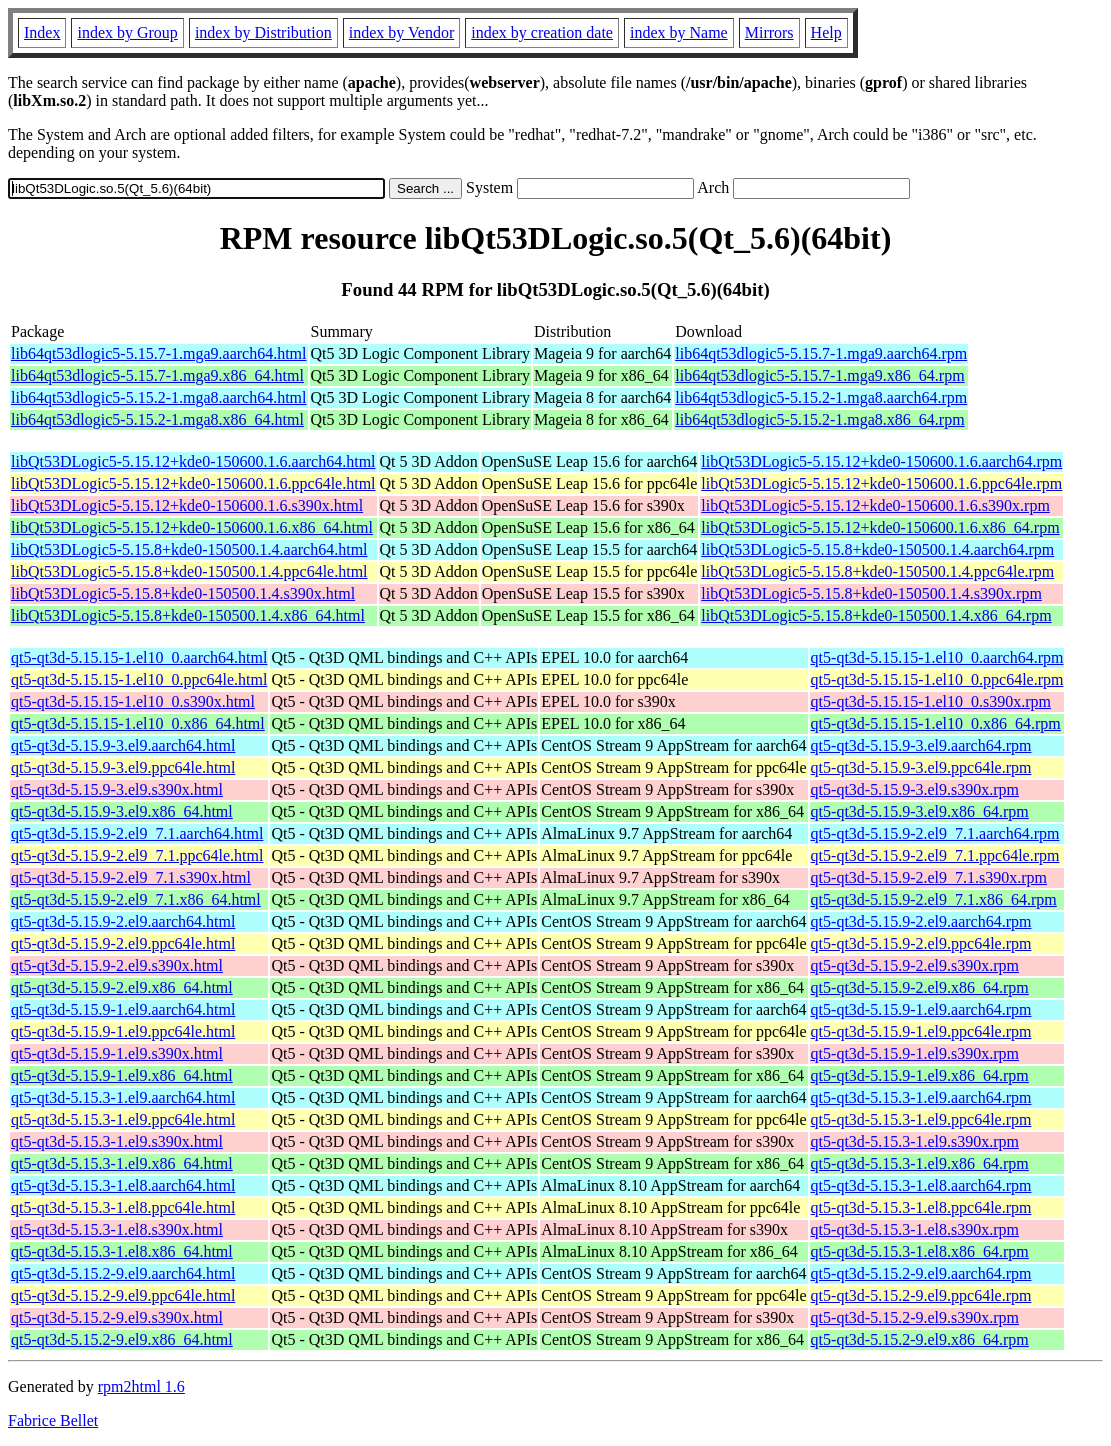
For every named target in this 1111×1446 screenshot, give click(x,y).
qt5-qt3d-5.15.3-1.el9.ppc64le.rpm (921, 1119)
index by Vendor (401, 32)
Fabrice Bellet (53, 1420)
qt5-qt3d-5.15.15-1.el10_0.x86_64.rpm (936, 723)
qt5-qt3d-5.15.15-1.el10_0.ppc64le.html (139, 679)
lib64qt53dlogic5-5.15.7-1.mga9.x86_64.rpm (819, 375)
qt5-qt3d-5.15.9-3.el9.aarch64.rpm (921, 745)
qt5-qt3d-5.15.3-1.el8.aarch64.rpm (921, 1185)
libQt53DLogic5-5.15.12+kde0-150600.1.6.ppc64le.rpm (881, 483)
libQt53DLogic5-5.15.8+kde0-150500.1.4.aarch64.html (189, 549)
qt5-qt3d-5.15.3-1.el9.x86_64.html (122, 1163)
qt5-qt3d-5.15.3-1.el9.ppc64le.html (123, 1119)
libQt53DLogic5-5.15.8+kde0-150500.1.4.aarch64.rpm (877, 549)
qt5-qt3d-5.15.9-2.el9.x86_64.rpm (920, 987)
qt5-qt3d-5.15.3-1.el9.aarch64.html (123, 1097)
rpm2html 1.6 (141, 1386)
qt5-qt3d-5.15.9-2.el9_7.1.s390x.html (131, 877)
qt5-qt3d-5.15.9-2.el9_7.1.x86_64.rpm (934, 899)
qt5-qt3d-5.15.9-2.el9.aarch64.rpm (921, 921)
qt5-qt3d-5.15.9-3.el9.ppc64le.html (123, 767)
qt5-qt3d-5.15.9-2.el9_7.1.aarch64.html (137, 833)
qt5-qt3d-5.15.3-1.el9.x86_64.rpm (920, 1163)
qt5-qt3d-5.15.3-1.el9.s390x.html (117, 1141)
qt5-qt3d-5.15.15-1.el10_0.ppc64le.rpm (937, 679)
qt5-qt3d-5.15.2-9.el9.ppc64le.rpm (921, 1295)
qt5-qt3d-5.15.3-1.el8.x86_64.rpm (920, 1251)
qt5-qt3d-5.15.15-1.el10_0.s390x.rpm (931, 701)
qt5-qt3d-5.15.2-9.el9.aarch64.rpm (921, 1273)
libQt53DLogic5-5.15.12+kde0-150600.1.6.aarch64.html (193, 461)
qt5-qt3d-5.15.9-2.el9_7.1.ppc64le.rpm (935, 855)
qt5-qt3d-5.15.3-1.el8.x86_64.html (122, 1251)
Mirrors (769, 32)
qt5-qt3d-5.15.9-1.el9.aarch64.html (123, 1009)
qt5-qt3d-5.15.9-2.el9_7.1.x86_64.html (136, 899)
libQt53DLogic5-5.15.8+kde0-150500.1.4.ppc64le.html (189, 571)
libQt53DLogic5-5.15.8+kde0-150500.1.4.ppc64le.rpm (877, 571)
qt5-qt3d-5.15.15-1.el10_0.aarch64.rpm (937, 657)
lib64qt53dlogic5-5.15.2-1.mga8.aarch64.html (159, 397)
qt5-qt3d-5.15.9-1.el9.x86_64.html (122, 1075)
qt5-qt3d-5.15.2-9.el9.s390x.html (117, 1317)
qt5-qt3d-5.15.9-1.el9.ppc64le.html (123, 1031)
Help (826, 32)
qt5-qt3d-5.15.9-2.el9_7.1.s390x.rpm (929, 877)
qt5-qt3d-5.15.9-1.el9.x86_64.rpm (920, 1075)
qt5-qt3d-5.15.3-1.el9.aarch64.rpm (921, 1097)
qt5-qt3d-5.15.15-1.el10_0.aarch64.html (139, 657)
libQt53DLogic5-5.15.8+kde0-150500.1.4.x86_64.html (188, 615)
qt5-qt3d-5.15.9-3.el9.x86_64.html (122, 811)
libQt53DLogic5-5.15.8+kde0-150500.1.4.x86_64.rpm (876, 615)
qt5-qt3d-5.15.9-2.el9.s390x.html (117, 965)
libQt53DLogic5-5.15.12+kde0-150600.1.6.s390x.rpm (875, 505)
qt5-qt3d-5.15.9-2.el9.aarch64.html (123, 921)
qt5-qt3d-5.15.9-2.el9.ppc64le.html (123, 943)
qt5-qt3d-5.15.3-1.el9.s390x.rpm (915, 1141)
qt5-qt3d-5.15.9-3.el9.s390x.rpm (915, 789)
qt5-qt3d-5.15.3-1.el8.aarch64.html (123, 1185)
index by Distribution (263, 32)
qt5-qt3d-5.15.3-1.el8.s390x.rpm (915, 1229)
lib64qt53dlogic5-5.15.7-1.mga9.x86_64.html (157, 375)
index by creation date (542, 32)
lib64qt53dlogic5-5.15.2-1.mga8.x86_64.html (157, 419)
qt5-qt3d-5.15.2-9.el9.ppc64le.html (123, 1295)
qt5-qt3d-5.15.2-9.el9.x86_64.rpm (920, 1339)
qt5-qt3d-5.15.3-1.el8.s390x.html (117, 1229)
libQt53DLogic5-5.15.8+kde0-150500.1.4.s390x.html (183, 593)
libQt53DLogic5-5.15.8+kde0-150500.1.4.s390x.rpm (871, 593)
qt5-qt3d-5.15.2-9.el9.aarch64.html (123, 1273)
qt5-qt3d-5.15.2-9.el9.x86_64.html (122, 1339)
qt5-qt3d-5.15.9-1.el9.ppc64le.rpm (921, 1031)
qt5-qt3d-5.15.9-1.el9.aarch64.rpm (921, 1009)
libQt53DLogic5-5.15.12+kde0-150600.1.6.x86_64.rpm (880, 527)
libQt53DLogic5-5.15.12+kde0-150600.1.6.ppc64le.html (193, 483)
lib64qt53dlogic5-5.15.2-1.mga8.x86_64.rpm (819, 419)
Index (42, 32)
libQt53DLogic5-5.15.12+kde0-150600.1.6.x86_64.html (192, 527)
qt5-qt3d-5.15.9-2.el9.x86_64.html (122, 987)
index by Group (127, 32)
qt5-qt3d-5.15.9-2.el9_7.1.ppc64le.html (137, 855)
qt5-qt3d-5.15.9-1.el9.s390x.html (117, 1053)
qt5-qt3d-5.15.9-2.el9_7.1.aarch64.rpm (935, 833)
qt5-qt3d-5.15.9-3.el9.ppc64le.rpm (921, 767)
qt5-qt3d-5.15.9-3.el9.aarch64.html (123, 745)
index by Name (679, 32)
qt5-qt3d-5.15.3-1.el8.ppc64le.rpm (921, 1207)
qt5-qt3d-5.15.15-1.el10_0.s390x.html (133, 701)
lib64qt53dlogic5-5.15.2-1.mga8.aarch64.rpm (821, 397)
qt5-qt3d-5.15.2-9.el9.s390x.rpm (915, 1317)
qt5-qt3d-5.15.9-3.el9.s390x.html (117, 789)
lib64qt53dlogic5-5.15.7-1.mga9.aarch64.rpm (821, 353)
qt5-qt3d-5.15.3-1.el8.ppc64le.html (123, 1207)
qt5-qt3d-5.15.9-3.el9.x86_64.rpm (920, 811)
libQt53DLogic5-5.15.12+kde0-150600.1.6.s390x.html (187, 505)
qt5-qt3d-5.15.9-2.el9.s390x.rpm (915, 965)
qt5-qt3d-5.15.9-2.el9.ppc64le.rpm (921, 943)
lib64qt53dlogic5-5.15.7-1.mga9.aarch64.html (159, 353)
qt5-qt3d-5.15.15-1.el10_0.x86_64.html (138, 723)
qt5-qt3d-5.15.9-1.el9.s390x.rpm (915, 1053)
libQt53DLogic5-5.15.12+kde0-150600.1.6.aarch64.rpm (881, 461)
